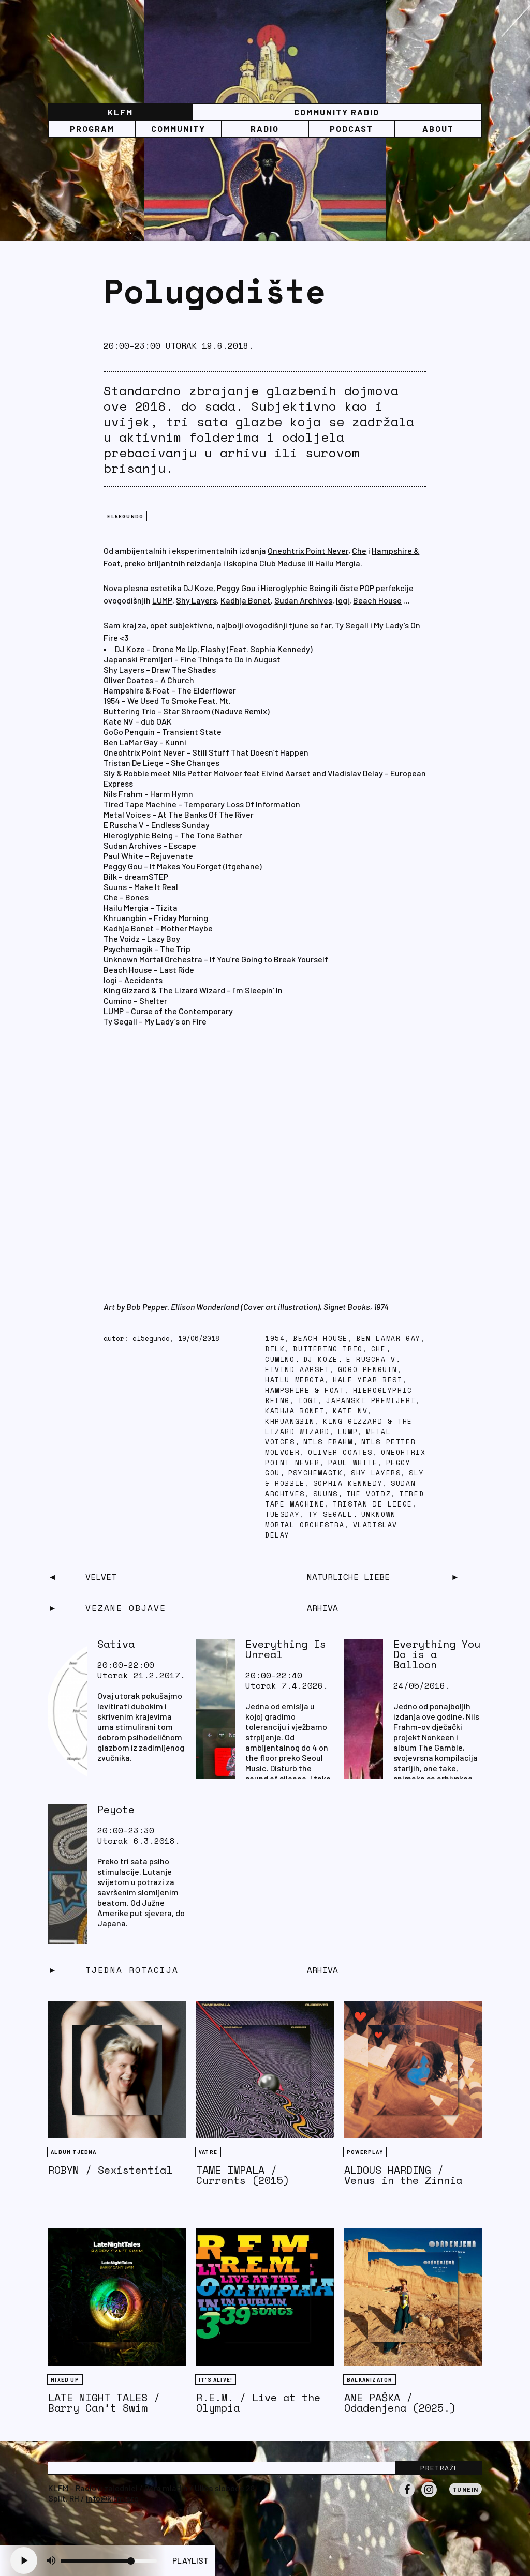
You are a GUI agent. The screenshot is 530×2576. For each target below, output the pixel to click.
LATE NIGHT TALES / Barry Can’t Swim (104, 2402)
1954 (275, 1339)
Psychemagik (315, 1473)
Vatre (208, 2152)
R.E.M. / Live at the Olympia (258, 2402)
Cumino (280, 1359)
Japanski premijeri (371, 1401)
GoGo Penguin (368, 1370)
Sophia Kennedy (347, 1483)
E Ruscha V (371, 1359)
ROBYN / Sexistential (110, 2169)
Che (359, 550)
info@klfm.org (112, 2498)
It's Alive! (215, 2379)
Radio (265, 128)
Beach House (377, 600)
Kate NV (350, 1411)
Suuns (325, 1494)
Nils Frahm (328, 1442)
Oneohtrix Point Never (308, 550)
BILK (275, 1349)
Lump (348, 1432)
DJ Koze (198, 588)
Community (178, 128)
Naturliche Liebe (348, 1577)
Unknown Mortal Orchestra (330, 1520)
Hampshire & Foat (305, 1390)
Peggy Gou (236, 588)
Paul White (353, 1463)
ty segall (330, 1514)
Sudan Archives (303, 600)
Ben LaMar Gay (388, 1339)
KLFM (120, 112)
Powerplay (365, 2152)
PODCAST (351, 128)
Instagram (429, 2496)
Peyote (116, 1809)
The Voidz (368, 1494)
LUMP (162, 600)
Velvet (100, 1577)
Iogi (342, 600)
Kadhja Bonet (245, 600)
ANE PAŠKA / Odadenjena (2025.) (400, 2402)
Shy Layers (196, 600)
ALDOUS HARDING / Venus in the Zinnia (403, 2175)
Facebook (407, 2496)
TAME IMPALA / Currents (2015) (242, 2175)
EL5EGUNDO (125, 516)
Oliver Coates (340, 1452)
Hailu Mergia (337, 563)
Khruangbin (290, 1421)
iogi (308, 1401)
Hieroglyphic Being (295, 588)
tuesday (282, 1514)
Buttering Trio (327, 1349)
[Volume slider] (109, 2561)
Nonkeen (438, 1737)
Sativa (116, 1643)
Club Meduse (282, 563)
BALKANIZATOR (369, 2379)
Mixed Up (65, 2379)
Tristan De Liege (373, 1504)
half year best (367, 1380)
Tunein (465, 2489)
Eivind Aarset (297, 1370)
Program (92, 128)
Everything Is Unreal (285, 1649)
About (438, 128)
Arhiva (322, 1970)
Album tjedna (73, 2152)
